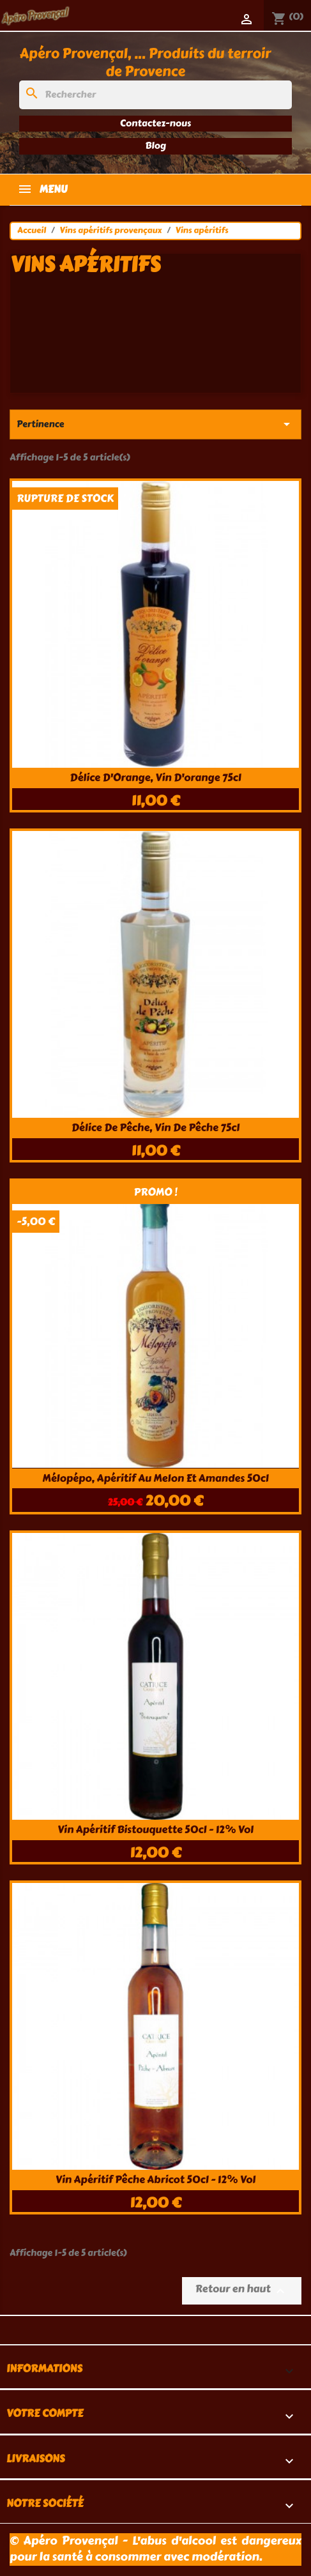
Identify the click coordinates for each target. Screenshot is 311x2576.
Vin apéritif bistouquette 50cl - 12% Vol (155, 1830)
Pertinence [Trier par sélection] (155, 424)
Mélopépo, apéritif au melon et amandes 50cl (155, 1478)
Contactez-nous (155, 123)
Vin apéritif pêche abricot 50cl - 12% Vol (155, 2180)
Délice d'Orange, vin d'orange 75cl (155, 778)
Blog (155, 146)
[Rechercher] (155, 94)
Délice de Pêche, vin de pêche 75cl (155, 1128)
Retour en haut (241, 2290)
